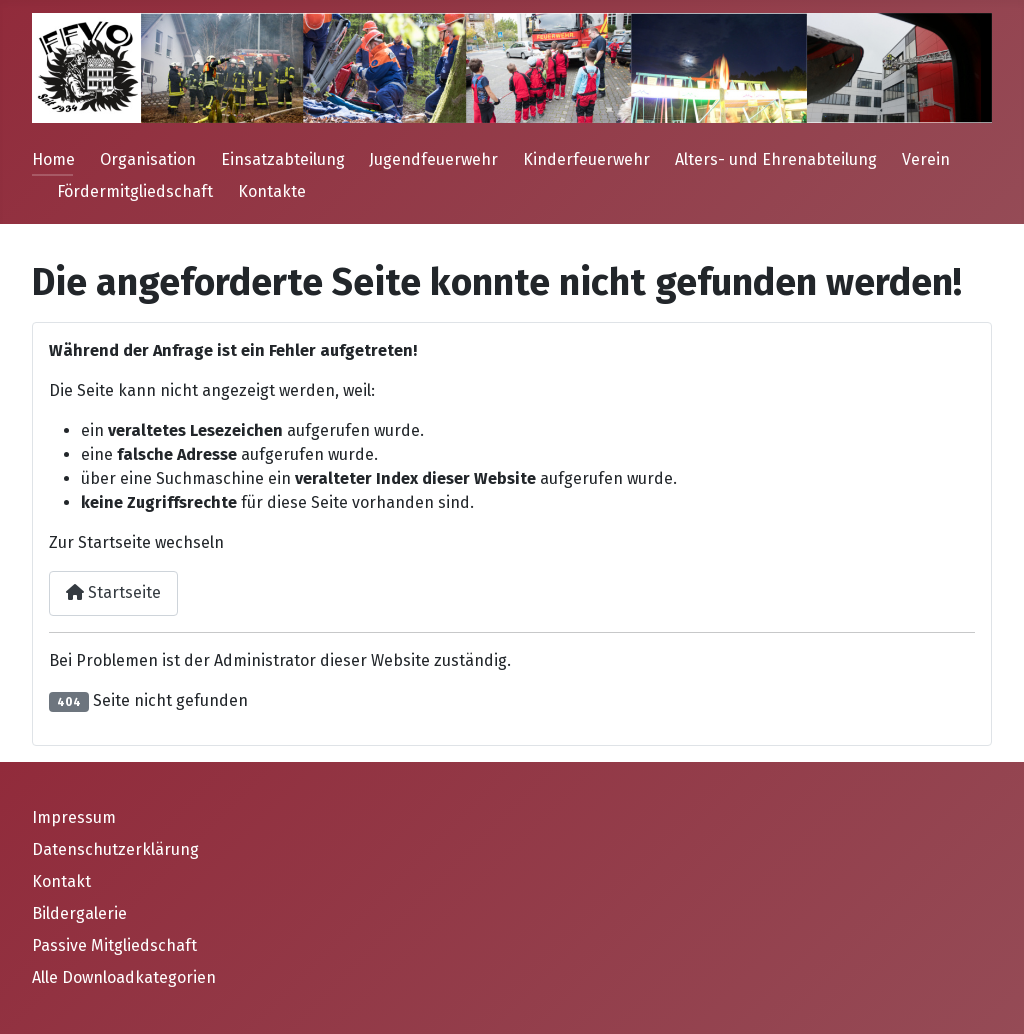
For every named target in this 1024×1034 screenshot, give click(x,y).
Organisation (148, 159)
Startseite (113, 592)
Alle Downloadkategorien (124, 977)
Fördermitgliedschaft (135, 191)
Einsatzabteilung (283, 159)
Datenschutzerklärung (115, 849)
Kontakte (272, 191)
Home (53, 159)
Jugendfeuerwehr (433, 159)
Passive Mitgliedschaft (114, 945)
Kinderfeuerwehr (586, 159)
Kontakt (61, 881)
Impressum (74, 817)
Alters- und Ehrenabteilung (776, 159)
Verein (926, 159)
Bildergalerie (79, 913)
